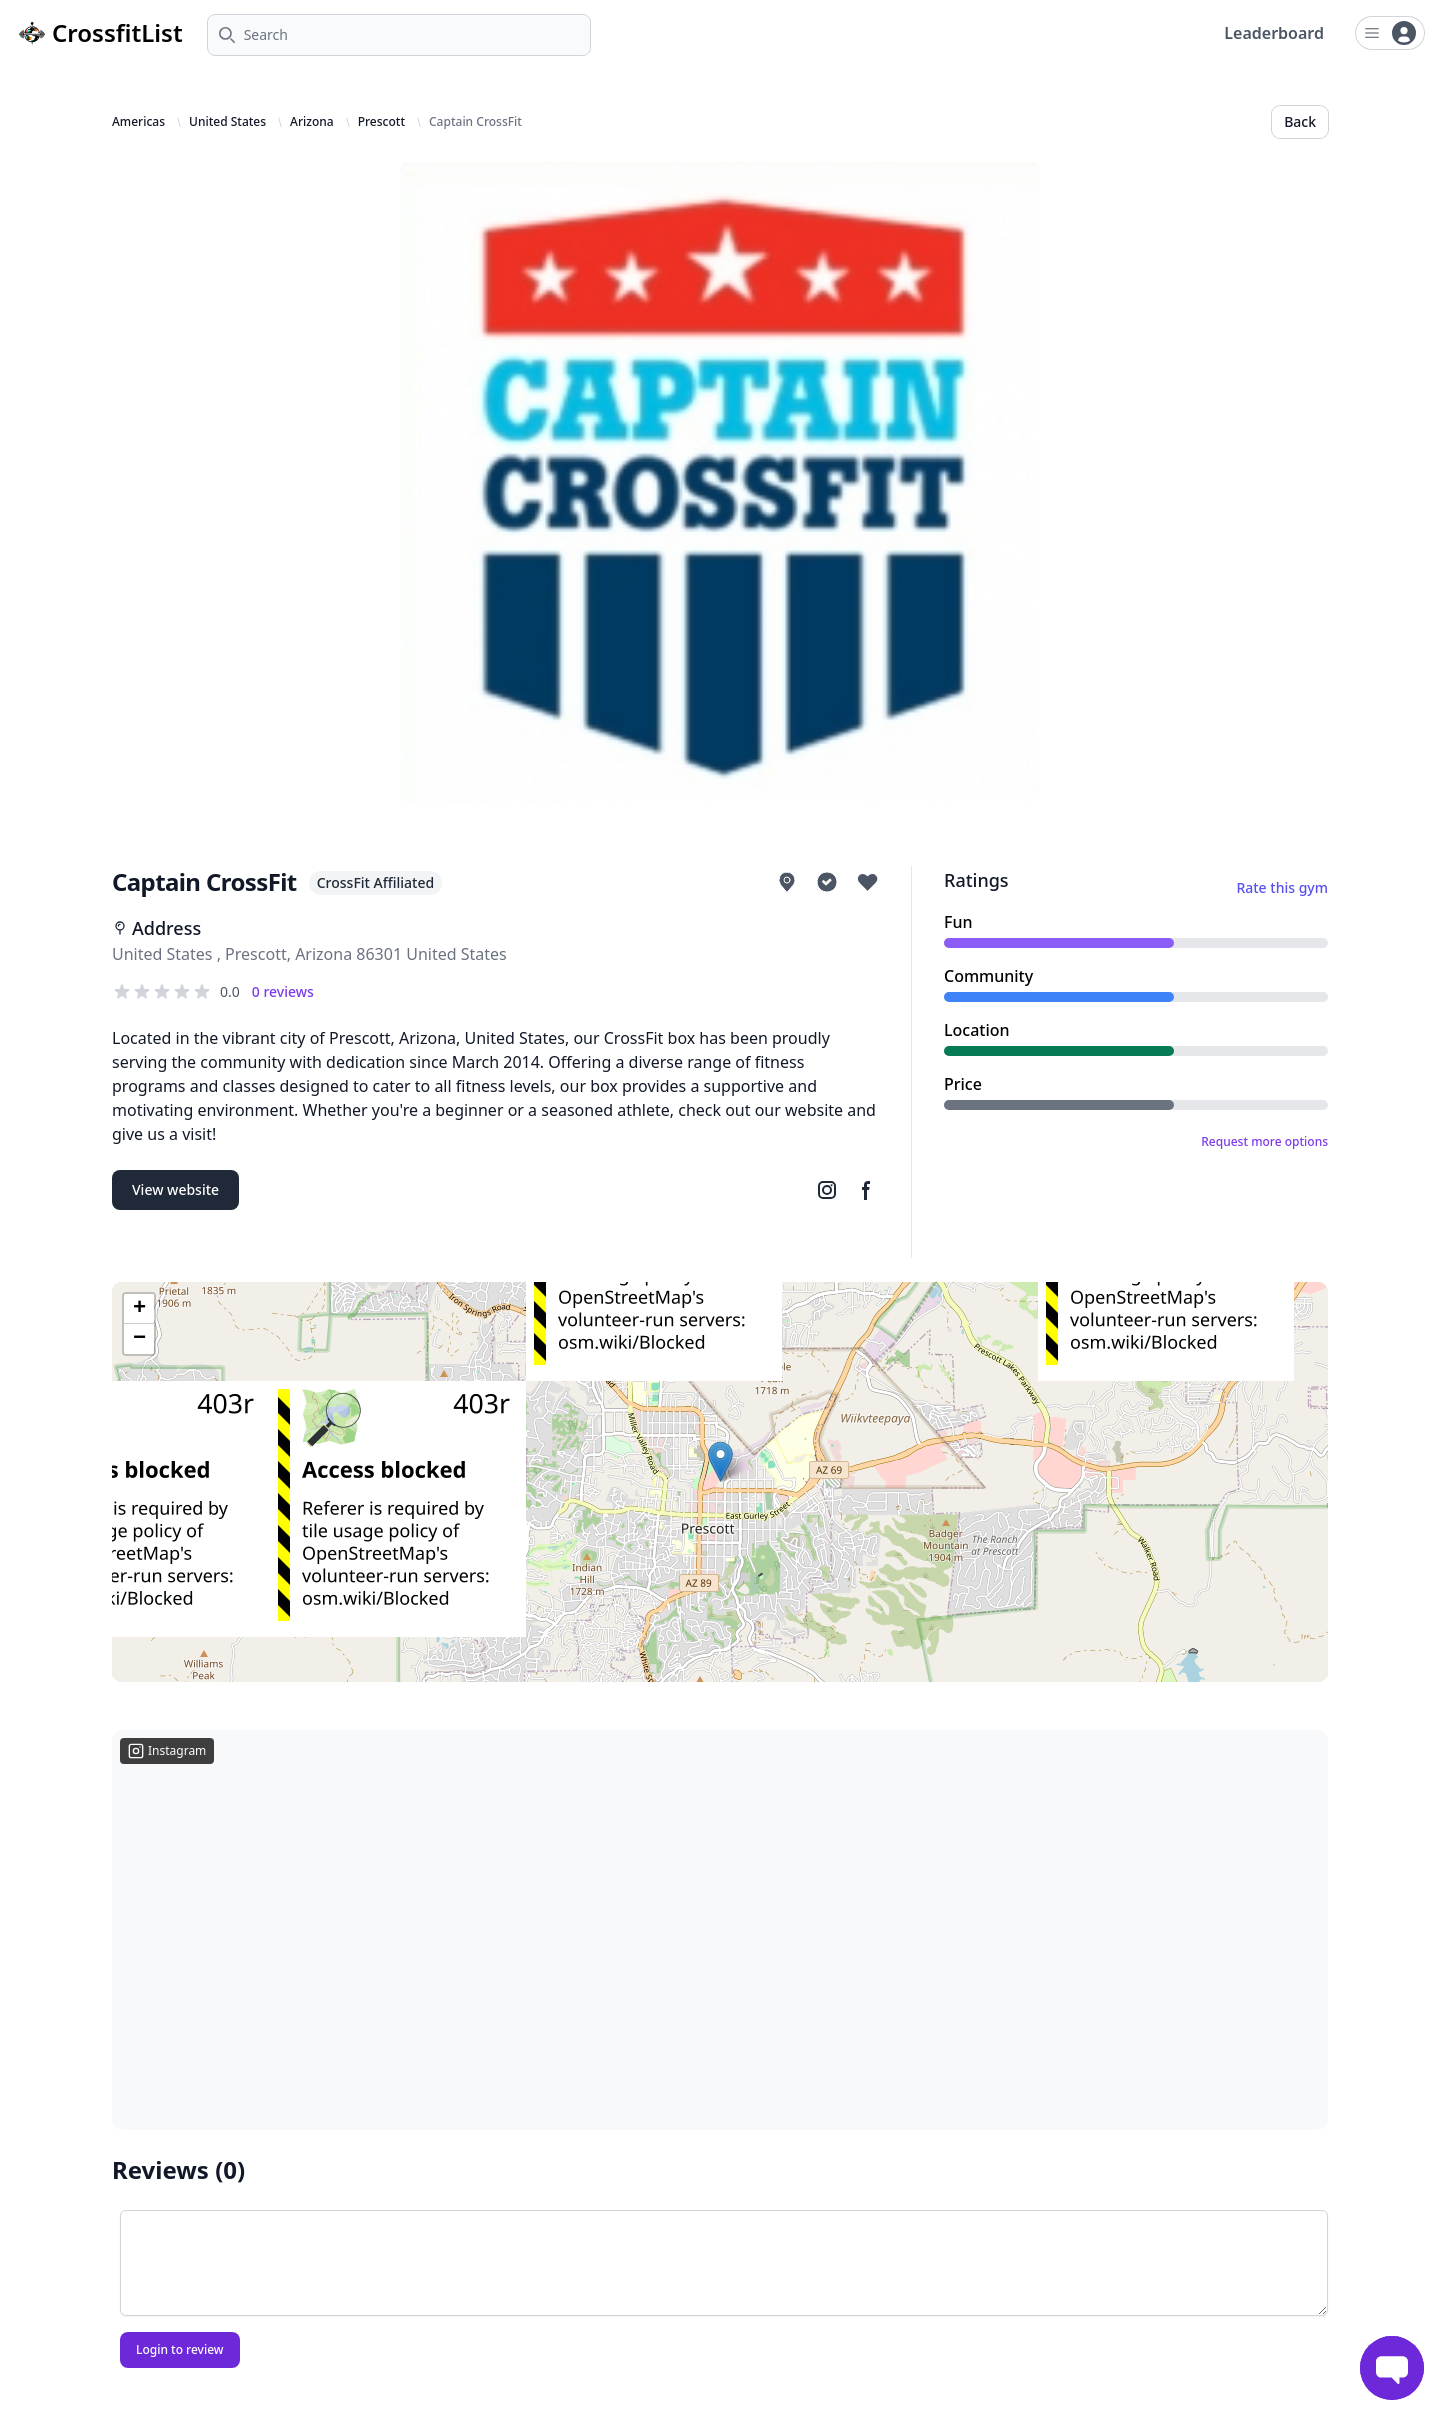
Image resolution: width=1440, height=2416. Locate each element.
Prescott (381, 122)
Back (1300, 121)
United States (227, 122)
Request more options (1264, 1142)
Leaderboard (1274, 33)
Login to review (180, 2349)
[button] (720, 1461)
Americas (138, 122)
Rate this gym (1282, 887)
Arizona (312, 122)
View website (175, 1189)
